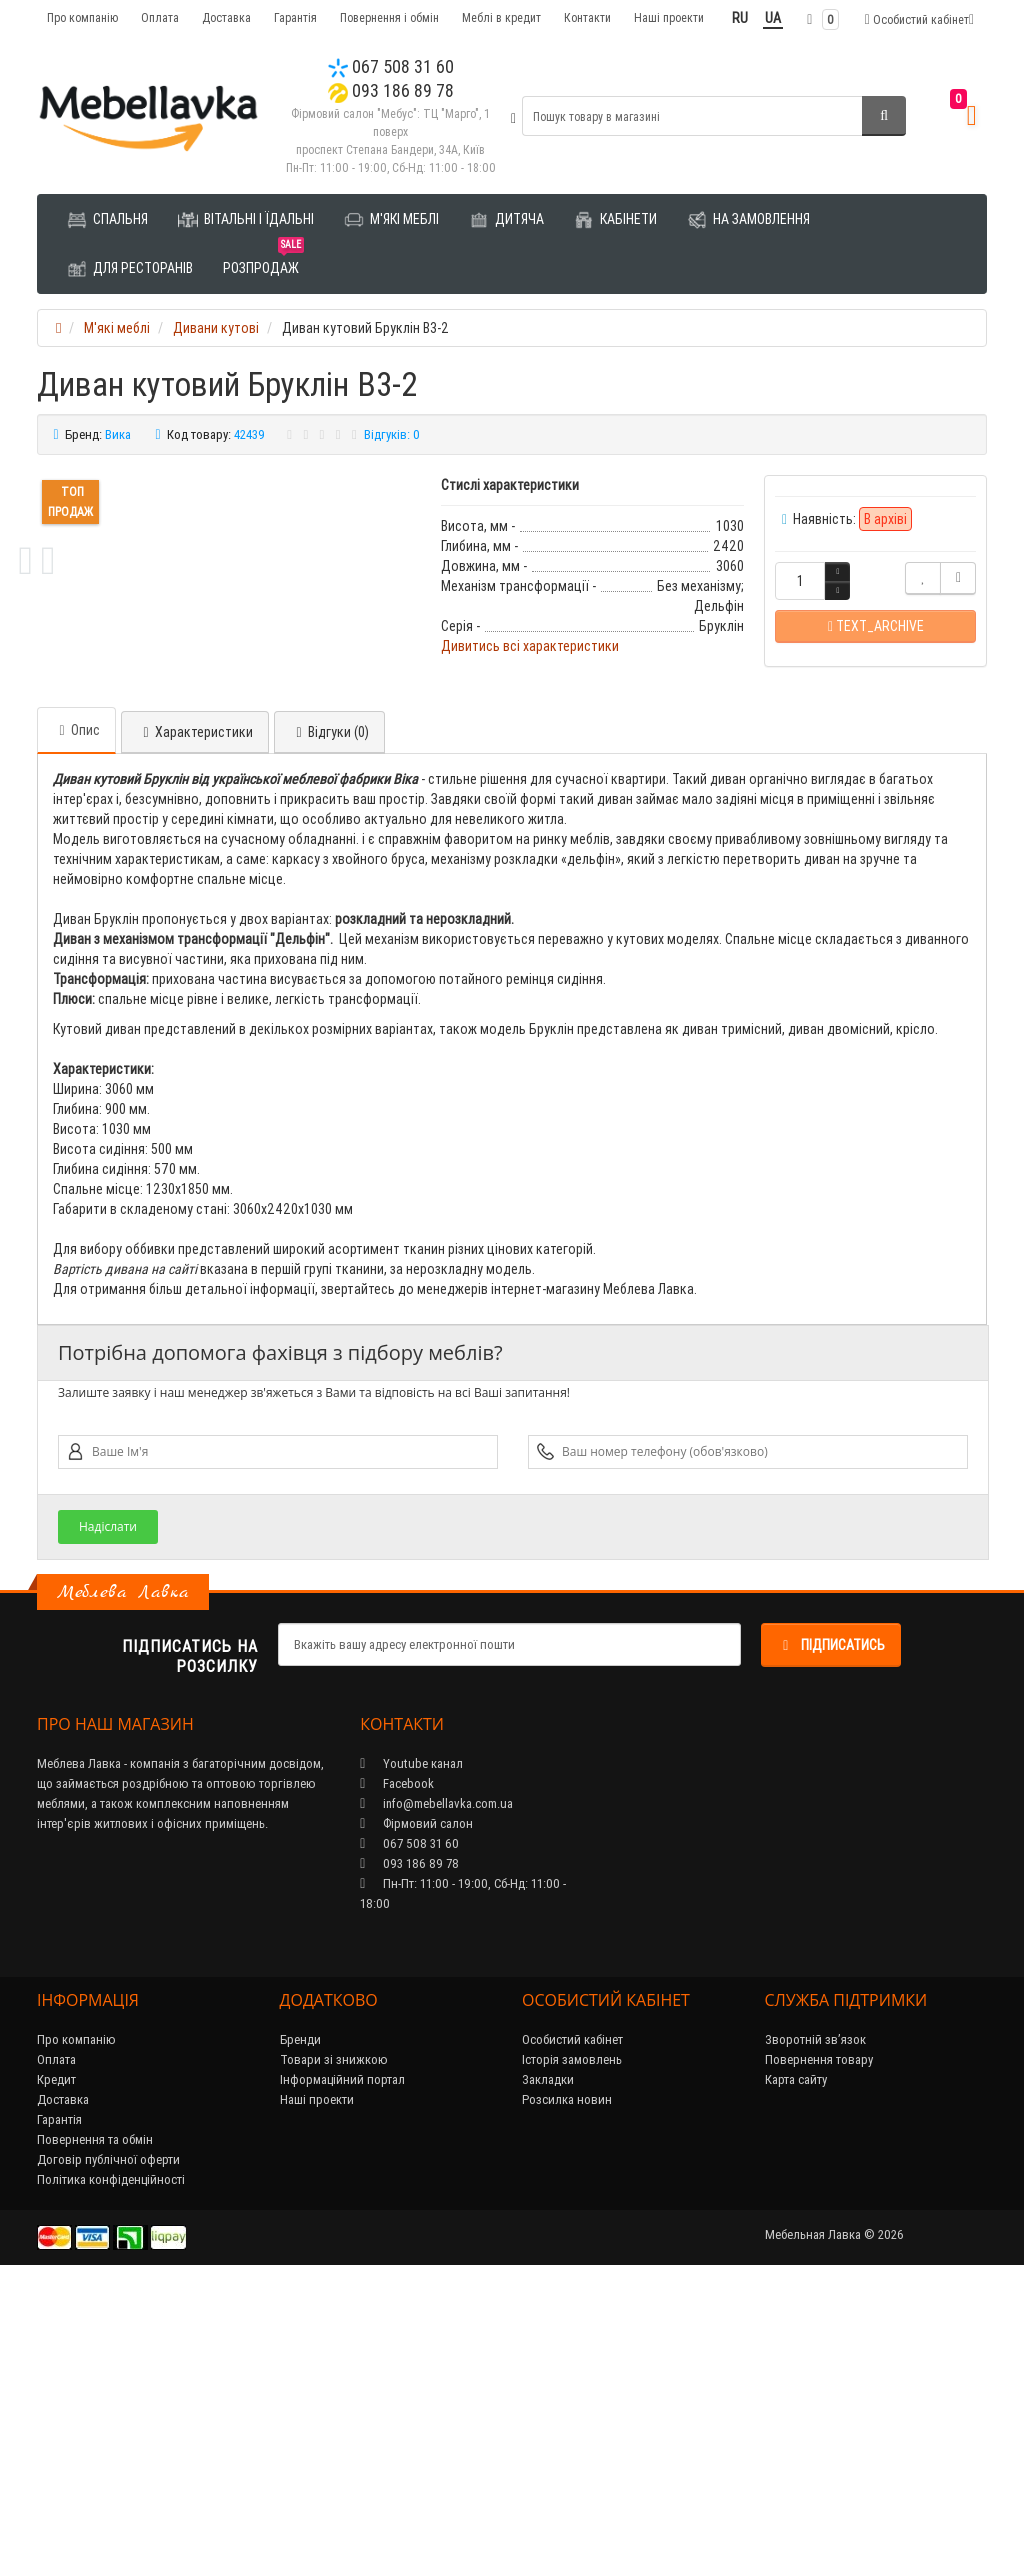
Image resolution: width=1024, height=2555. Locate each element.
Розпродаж (263, 260)
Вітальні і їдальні (246, 220)
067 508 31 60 (391, 66)
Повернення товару (819, 2329)
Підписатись (831, 1915)
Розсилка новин (567, 2369)
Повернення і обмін (389, 17)
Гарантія (295, 17)
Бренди (300, 2309)
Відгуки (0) (329, 1002)
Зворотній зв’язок (815, 2309)
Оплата (160, 17)
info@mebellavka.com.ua (436, 2073)
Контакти (587, 17)
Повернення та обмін (95, 2409)
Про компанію (82, 17)
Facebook (397, 2053)
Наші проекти (669, 17)
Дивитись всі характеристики (530, 646)
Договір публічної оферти (108, 2429)
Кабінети (615, 220)
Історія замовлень (572, 2329)
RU (740, 18)
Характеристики (195, 1002)
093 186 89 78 (391, 90)
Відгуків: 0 (392, 434)
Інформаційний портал (342, 2349)
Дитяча (506, 220)
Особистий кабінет (572, 2309)
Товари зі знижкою (334, 2329)
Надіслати (108, 1796)
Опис (76, 1000)
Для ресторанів (130, 269)
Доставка (226, 17)
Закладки (548, 2349)
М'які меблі (391, 220)
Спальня (107, 220)
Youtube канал (411, 2033)
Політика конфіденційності (111, 2449)
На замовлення (748, 220)
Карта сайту (796, 2349)
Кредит (56, 2349)
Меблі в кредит (501, 17)
